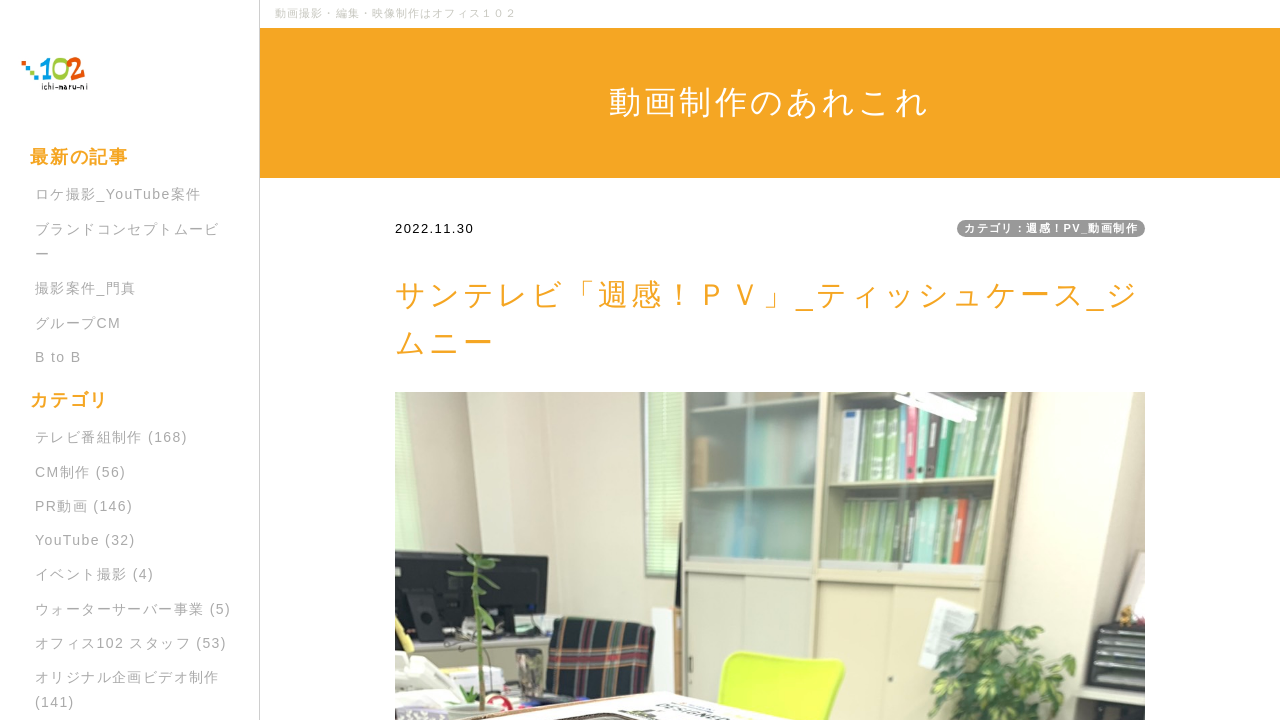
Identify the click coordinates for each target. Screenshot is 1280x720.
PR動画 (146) (84, 506)
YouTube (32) (85, 540)
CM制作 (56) (80, 472)
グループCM (78, 323)
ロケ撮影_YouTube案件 (118, 194)
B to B (58, 357)
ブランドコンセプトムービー (127, 241)
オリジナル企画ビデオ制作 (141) (127, 689)
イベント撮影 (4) (94, 574)
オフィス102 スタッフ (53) (131, 643)
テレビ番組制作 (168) (111, 437)
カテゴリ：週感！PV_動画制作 (1051, 228)
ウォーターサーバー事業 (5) (133, 609)
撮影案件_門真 (86, 288)
